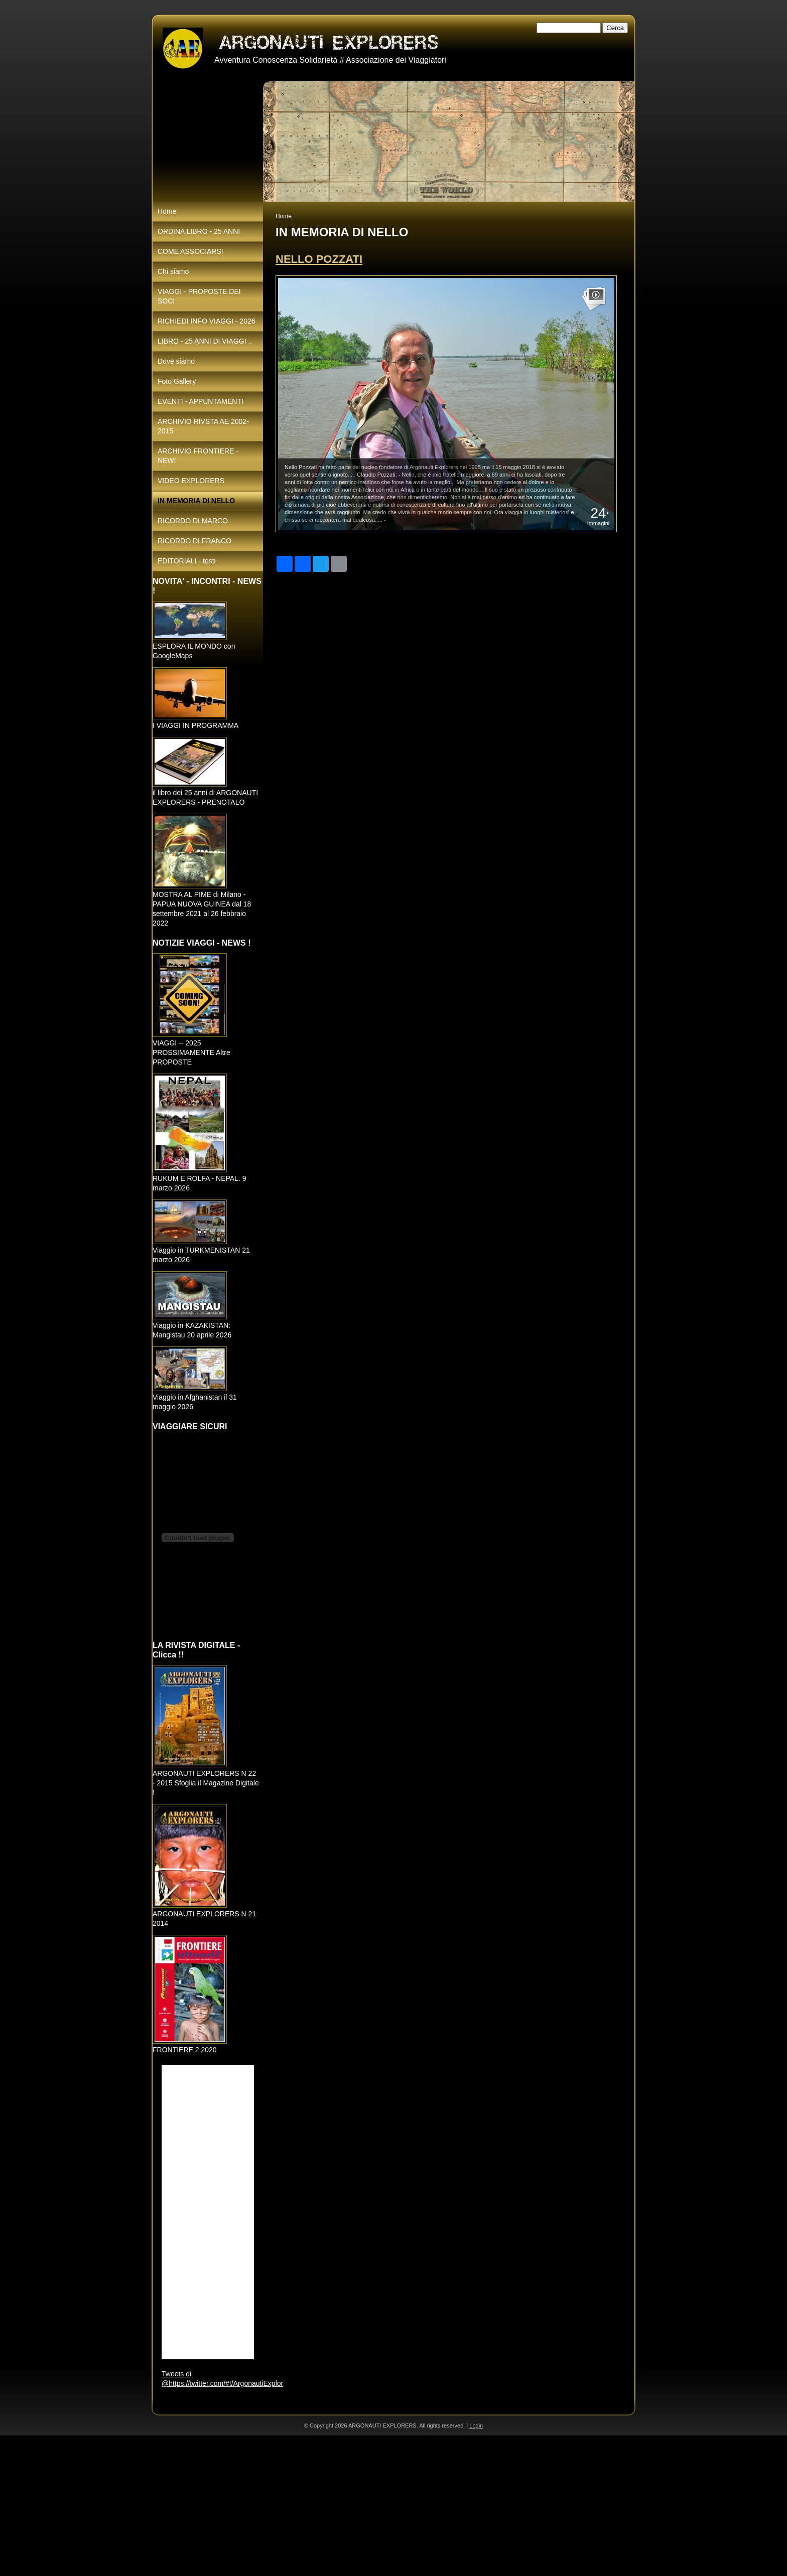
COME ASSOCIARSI (190, 251)
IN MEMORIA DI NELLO (196, 501)
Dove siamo (176, 361)
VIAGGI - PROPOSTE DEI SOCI (199, 296)
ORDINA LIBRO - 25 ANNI (199, 231)
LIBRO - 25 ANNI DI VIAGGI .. (205, 341)
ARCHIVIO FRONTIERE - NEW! (198, 456)
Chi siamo (173, 271)
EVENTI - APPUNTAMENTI (200, 401)
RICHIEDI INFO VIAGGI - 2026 (206, 321)
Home (284, 216)
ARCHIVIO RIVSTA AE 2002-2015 (203, 426)
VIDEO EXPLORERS (191, 481)
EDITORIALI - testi (187, 561)
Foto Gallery (177, 381)
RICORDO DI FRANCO (194, 541)
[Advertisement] (301, 2506)
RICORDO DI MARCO (193, 521)
